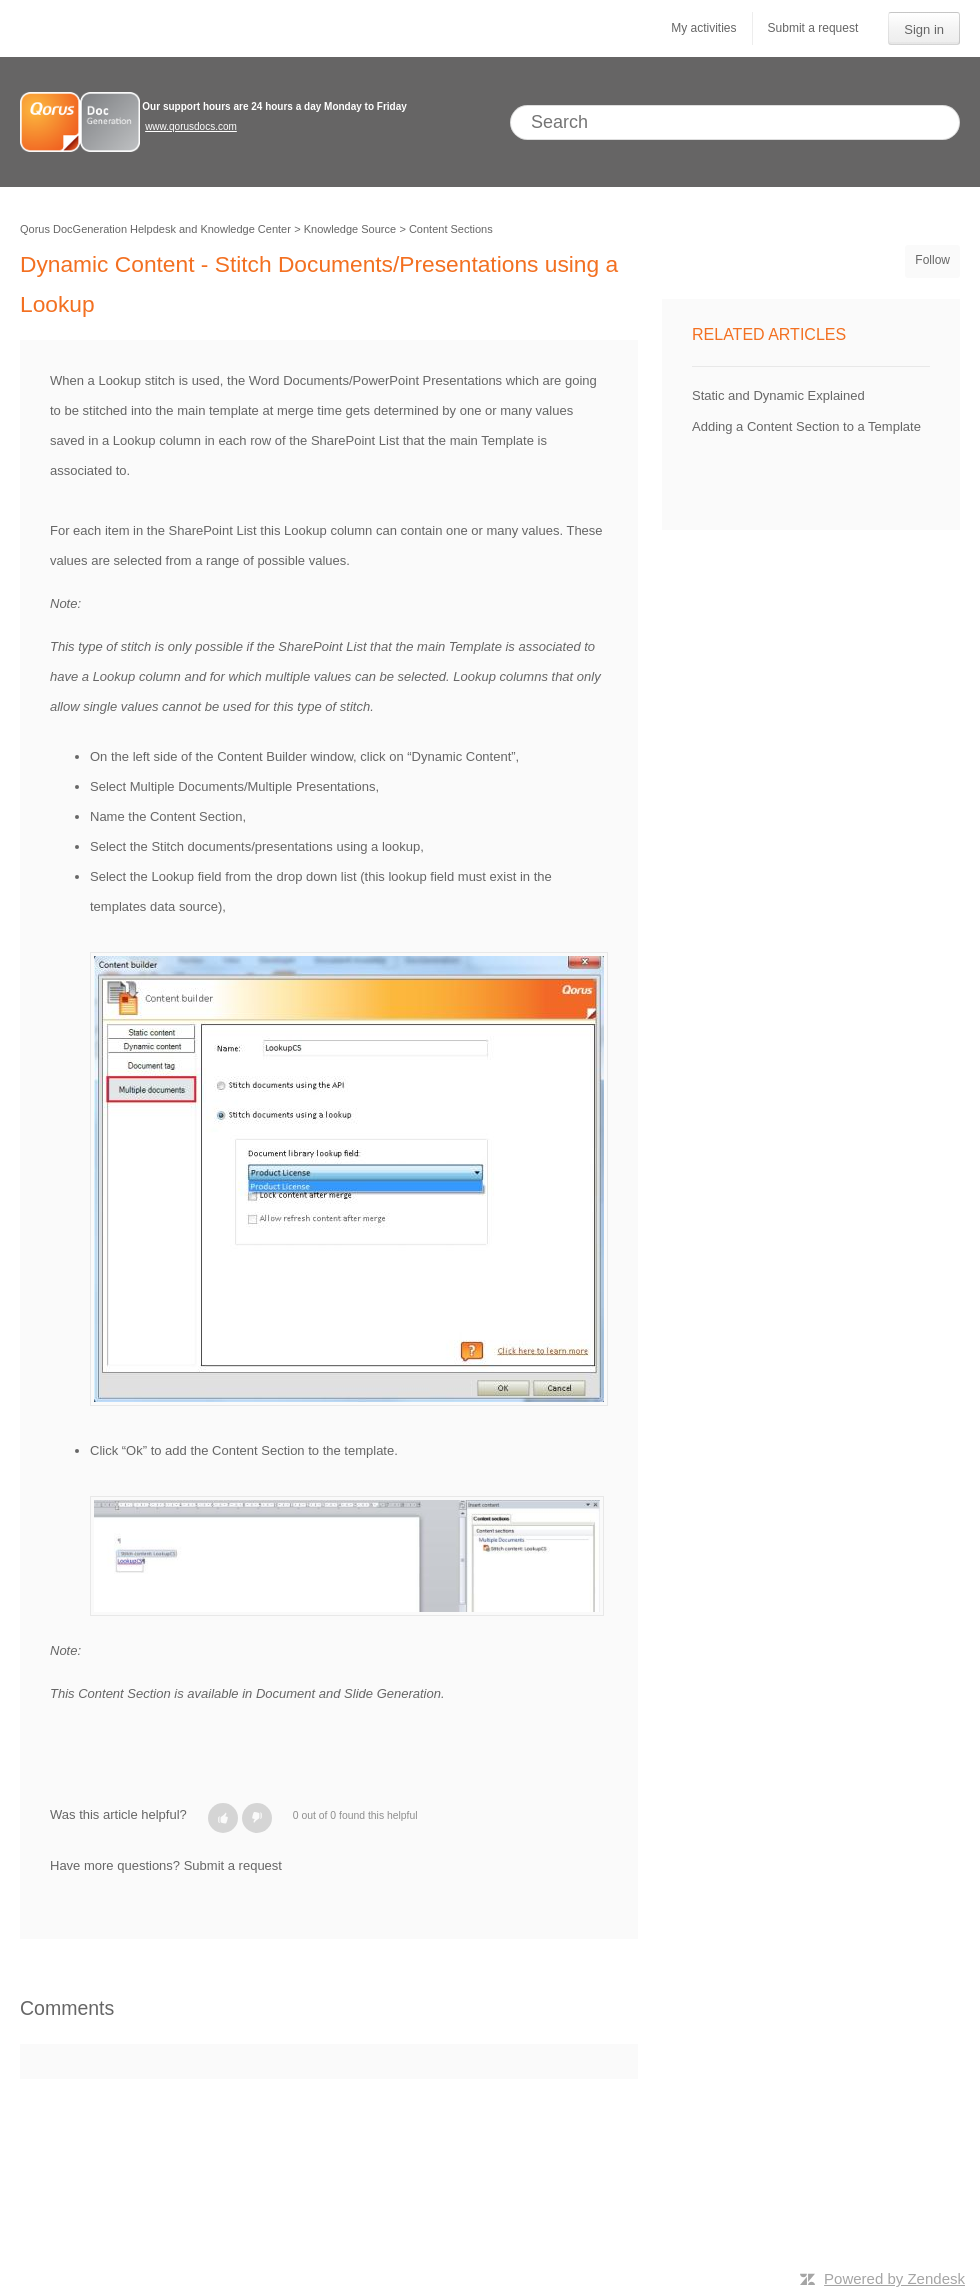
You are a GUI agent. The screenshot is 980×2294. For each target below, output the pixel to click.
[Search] (735, 122)
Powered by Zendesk (894, 2278)
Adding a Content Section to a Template (806, 426)
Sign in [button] (924, 29)
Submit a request (813, 28)
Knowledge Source (350, 229)
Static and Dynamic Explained (778, 395)
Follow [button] (932, 260)
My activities (703, 28)
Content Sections (451, 229)
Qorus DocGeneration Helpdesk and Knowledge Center (155, 229)
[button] (223, 1818)
